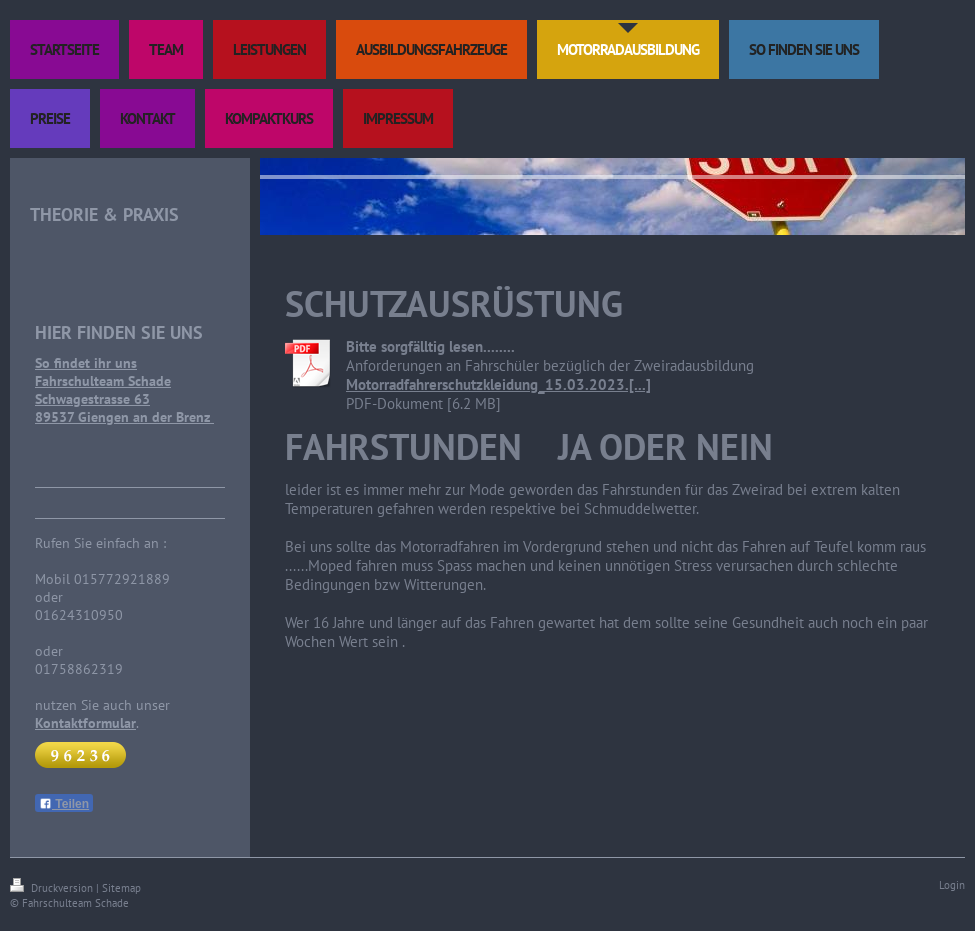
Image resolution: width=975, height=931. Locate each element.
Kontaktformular (85, 723)
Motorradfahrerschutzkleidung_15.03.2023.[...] (498, 384)
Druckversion (53, 888)
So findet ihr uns (86, 363)
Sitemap (121, 888)
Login (952, 885)
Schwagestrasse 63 (92, 399)
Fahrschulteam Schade (103, 381)
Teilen (64, 804)
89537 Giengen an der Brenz (124, 417)
